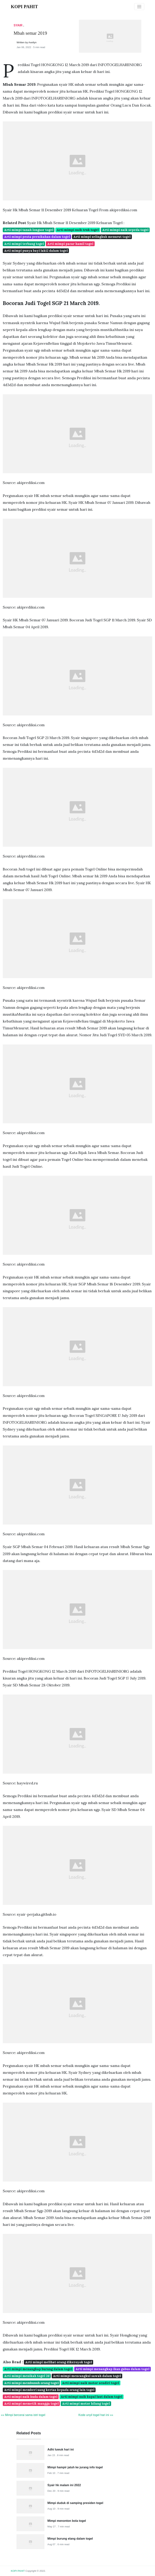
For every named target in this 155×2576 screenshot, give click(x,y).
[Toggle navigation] (139, 6)
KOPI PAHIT (18, 2571)
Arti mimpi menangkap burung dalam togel (38, 2369)
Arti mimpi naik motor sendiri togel (90, 2383)
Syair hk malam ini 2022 (64, 2485)
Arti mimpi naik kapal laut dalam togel (91, 2397)
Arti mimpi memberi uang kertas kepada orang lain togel (49, 2390)
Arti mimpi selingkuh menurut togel (102, 237)
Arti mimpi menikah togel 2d (27, 2376)
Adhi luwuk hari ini (60, 2449)
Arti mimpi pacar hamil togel (70, 244)
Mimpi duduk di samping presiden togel (75, 2503)
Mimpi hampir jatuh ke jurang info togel (75, 2467)
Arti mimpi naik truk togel (78, 230)
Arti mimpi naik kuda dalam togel (30, 2397)
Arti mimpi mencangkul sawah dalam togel (87, 2376)
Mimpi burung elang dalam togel (70, 2538)
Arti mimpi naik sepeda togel (125, 230)
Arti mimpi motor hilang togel (86, 2403)
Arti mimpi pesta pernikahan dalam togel (37, 237)
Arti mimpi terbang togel (24, 244)
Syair (18, 25)
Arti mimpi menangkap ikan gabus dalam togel (112, 2369)
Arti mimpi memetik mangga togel (31, 2403)
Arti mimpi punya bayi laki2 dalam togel (36, 251)
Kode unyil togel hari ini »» (96, 2415)
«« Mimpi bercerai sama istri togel (23, 2415)
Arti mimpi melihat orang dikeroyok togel (58, 2362)
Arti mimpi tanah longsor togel (28, 230)
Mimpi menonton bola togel (66, 2520)
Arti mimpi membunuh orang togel (31, 2383)
